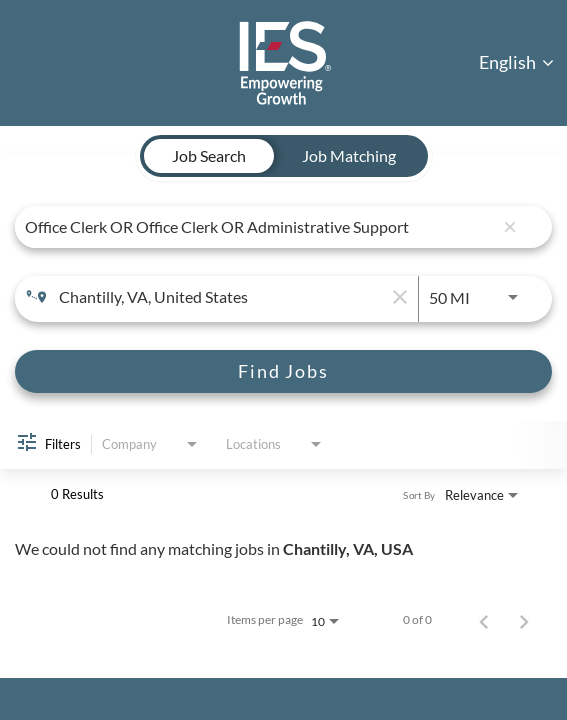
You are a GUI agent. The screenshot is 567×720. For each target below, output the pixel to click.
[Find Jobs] (283, 371)
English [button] (516, 62)
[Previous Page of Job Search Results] (484, 620)
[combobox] (259, 226)
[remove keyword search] (510, 227)
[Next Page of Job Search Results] (524, 620)
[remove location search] (398, 297)
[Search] (283, 371)
